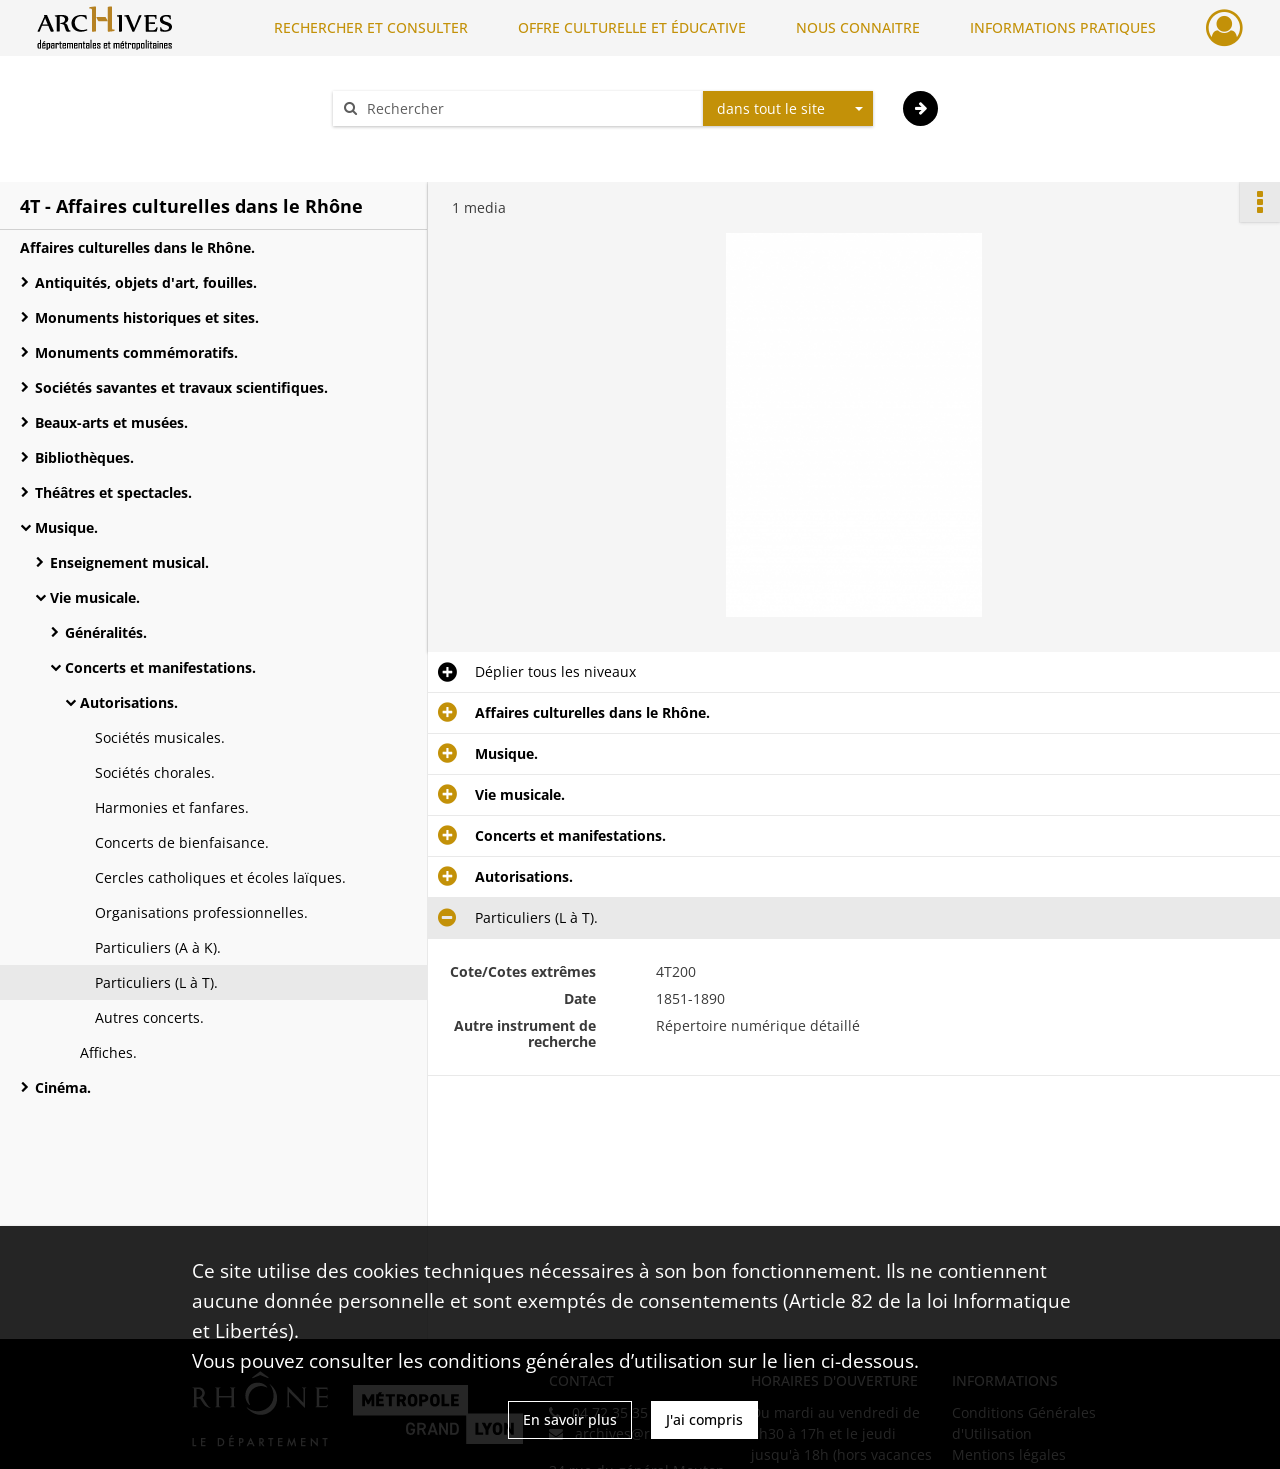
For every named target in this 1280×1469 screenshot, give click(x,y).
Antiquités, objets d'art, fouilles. (146, 282)
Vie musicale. (95, 597)
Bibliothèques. (84, 457)
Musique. (66, 527)
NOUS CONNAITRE (858, 27)
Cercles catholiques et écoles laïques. (220, 877)
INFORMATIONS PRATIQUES (1063, 27)
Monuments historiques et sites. (147, 317)
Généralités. (106, 632)
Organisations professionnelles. (201, 912)
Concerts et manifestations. (160, 667)
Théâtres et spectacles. (113, 492)
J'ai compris (704, 1419)
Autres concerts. (149, 1017)
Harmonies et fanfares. (172, 807)
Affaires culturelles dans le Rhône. (137, 247)
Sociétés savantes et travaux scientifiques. (181, 387)
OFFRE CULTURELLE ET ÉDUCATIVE (632, 27)
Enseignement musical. (129, 562)
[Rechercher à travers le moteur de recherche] (528, 108)
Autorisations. (129, 702)
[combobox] (788, 109)
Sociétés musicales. (160, 737)
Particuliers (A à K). (158, 947)
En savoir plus (570, 1419)
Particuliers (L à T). (156, 982)
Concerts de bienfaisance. (182, 842)
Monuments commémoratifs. (136, 352)
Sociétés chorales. (155, 772)
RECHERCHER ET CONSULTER (371, 27)
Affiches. (108, 1052)
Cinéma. (63, 1087)
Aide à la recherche (410, 143)
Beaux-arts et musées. (111, 422)
